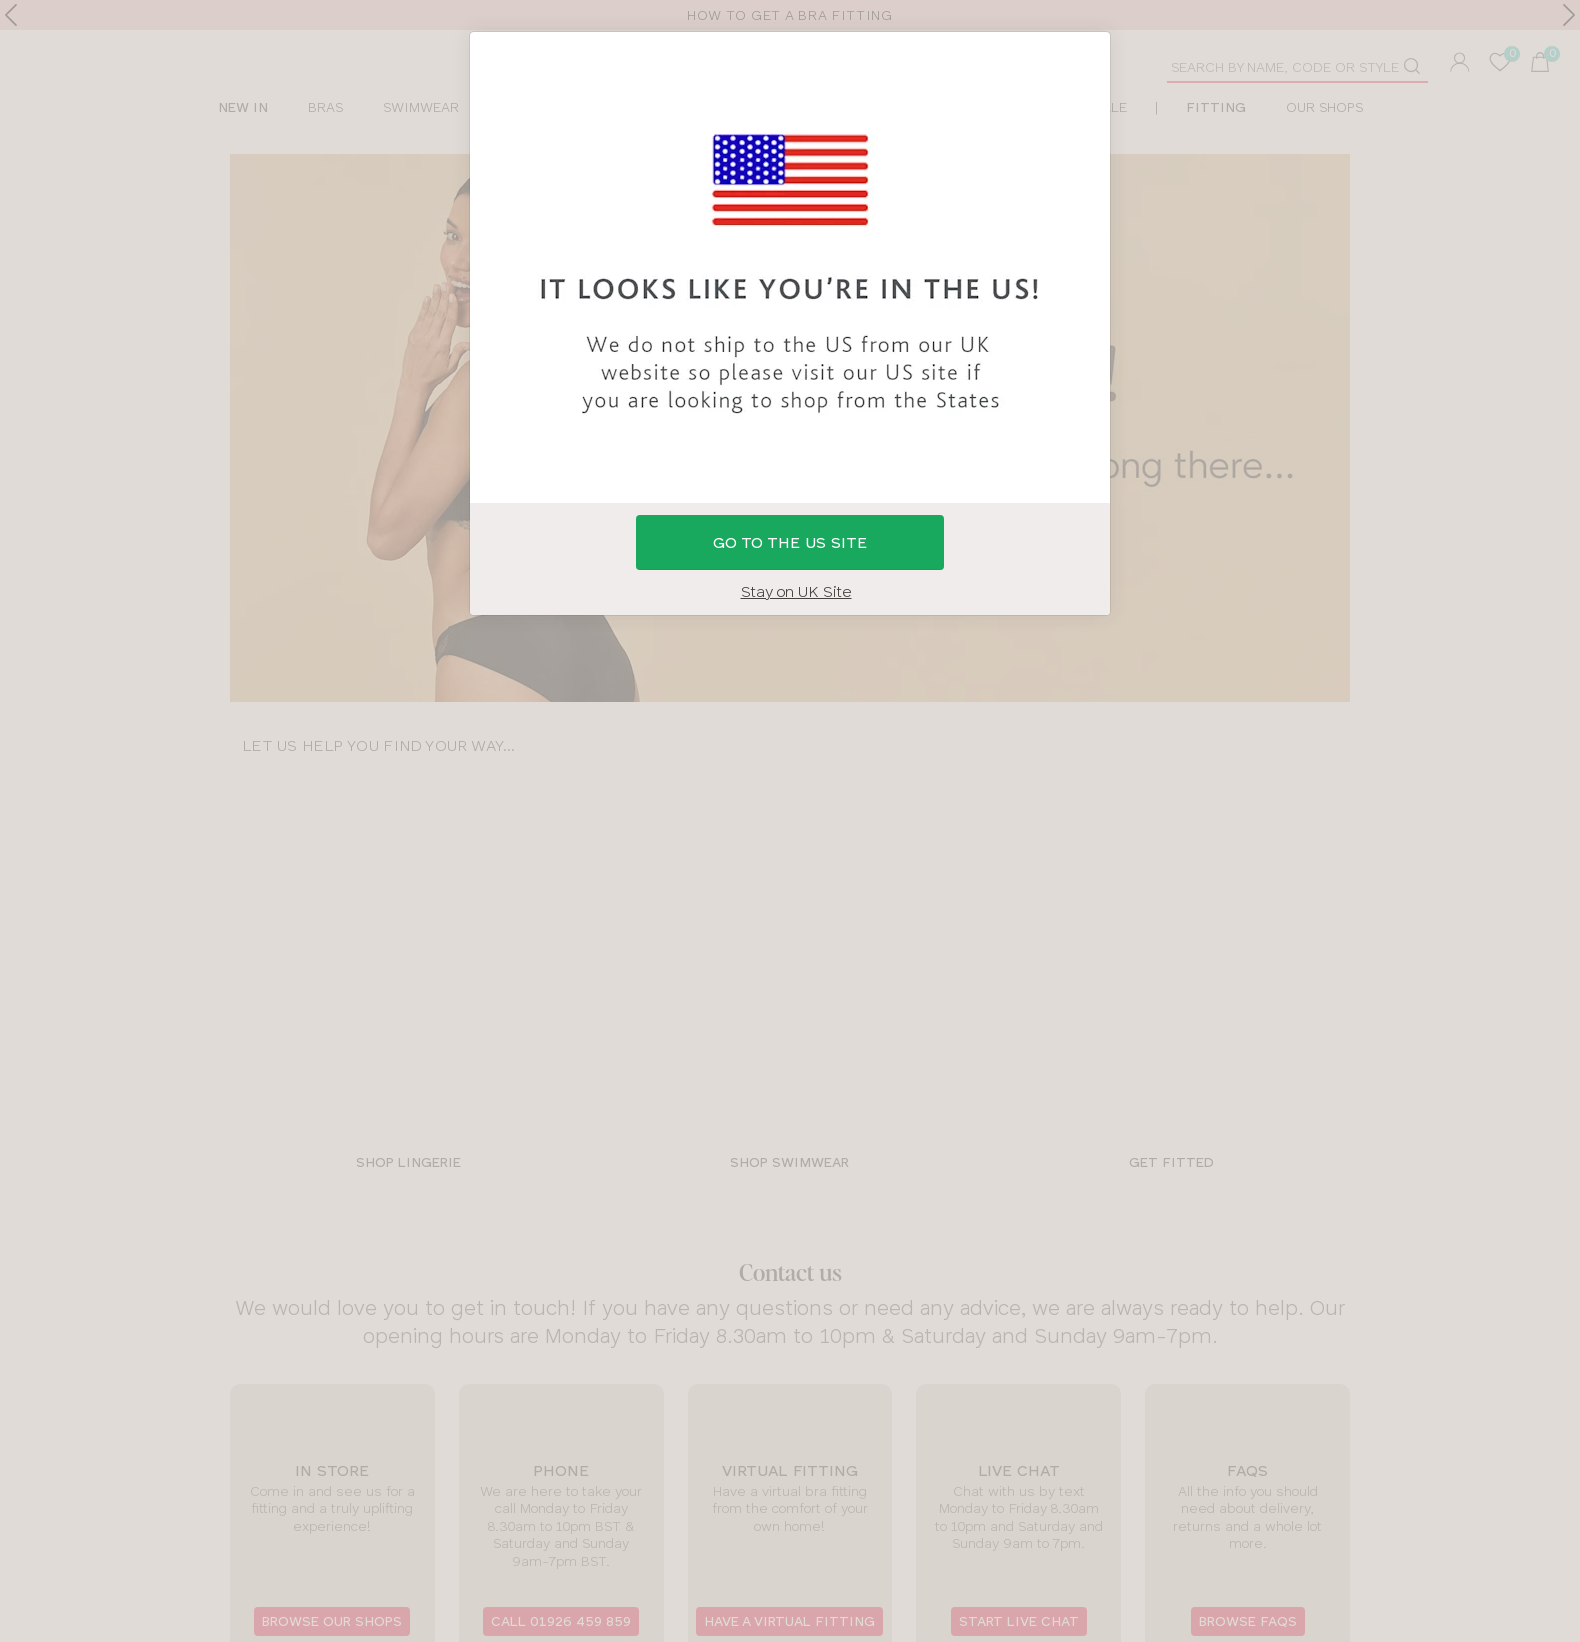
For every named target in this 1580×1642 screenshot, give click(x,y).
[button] (790, 821)
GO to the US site (790, 542)
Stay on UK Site (796, 591)
